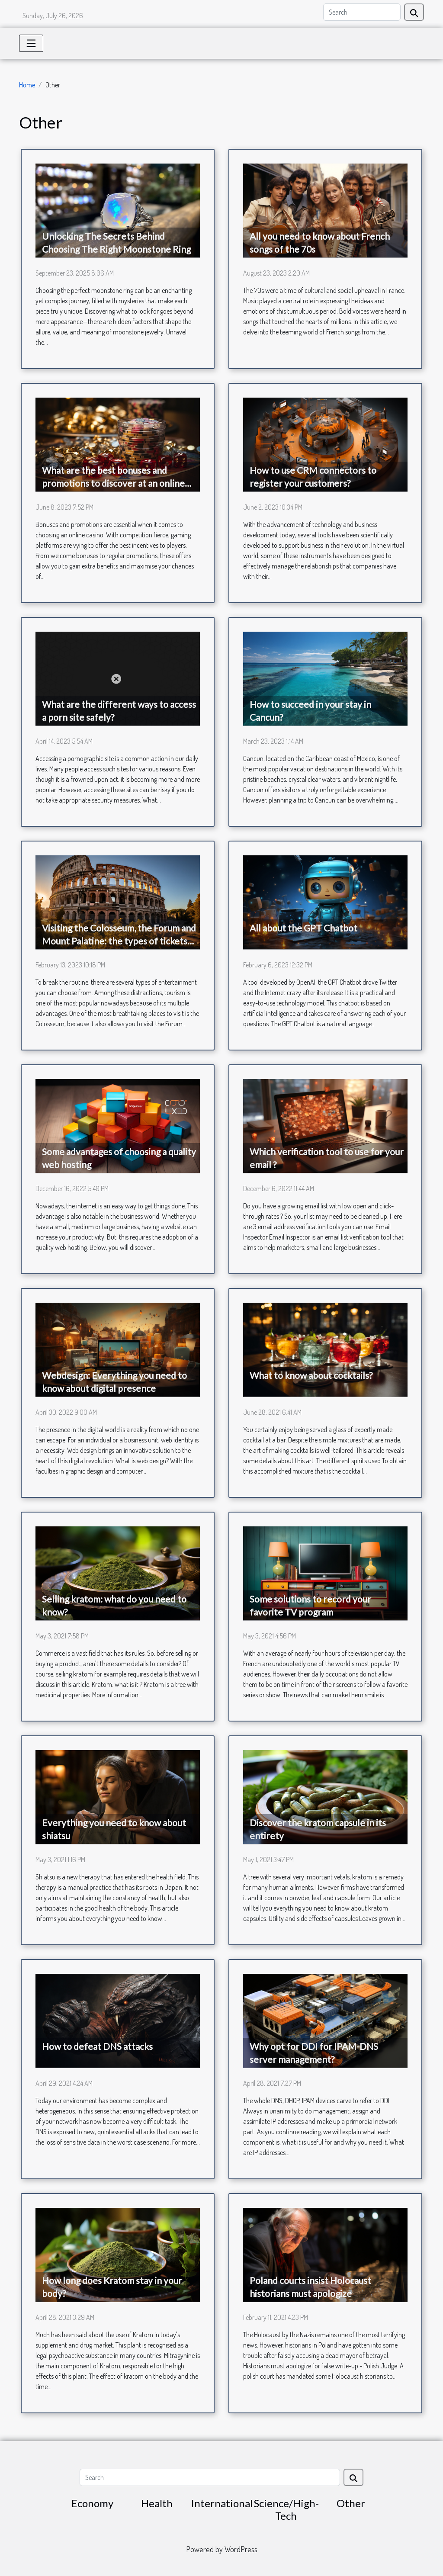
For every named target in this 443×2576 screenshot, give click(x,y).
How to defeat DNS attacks (97, 2046)
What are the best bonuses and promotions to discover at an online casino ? (113, 483)
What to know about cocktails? (311, 1375)
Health (157, 2503)
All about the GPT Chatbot (303, 927)
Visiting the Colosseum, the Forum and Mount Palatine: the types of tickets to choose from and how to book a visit (119, 940)
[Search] (362, 12)
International (222, 2503)
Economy (92, 2503)
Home (27, 84)
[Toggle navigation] (31, 43)
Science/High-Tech (286, 2509)
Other (351, 2503)
